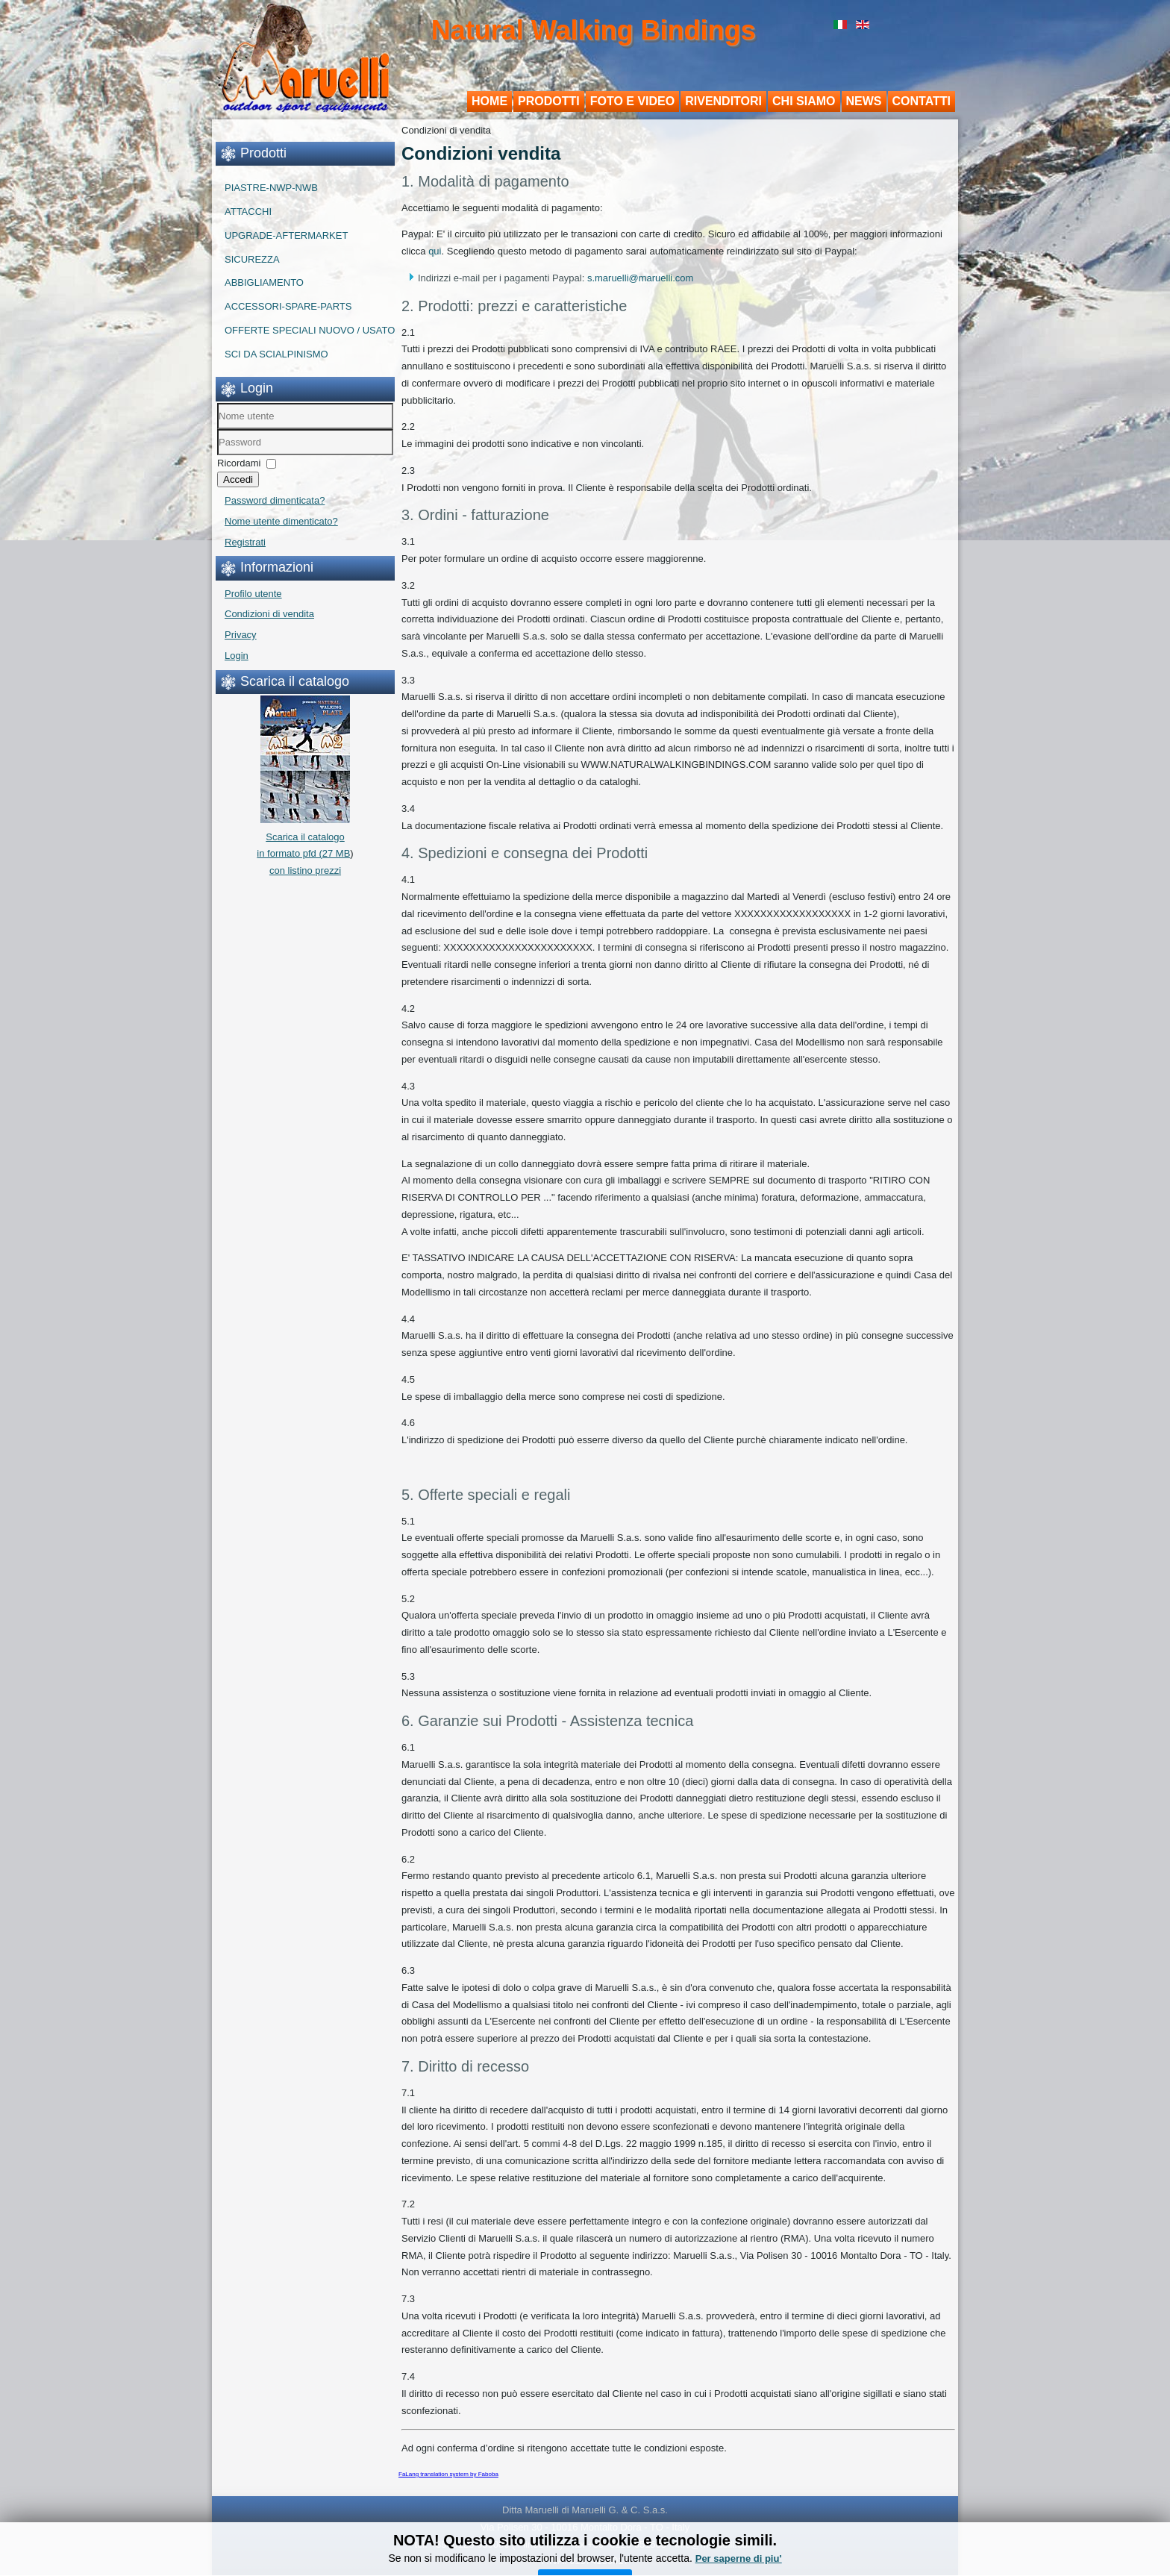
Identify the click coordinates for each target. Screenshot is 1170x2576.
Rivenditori (723, 101)
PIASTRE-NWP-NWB (271, 187)
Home (489, 101)
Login (236, 655)
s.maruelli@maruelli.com (640, 278)
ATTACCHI (248, 211)
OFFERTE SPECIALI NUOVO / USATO (310, 330)
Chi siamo (803, 101)
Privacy (241, 634)
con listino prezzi (305, 870)
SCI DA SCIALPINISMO (276, 354)
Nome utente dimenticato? (281, 521)
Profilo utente (253, 593)
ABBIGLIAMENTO (264, 282)
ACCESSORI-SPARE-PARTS (288, 306)
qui (434, 251)
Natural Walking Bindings (593, 30)
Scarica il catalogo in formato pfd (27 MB (303, 837)
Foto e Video (632, 101)
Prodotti (549, 101)
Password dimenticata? (275, 500)
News (864, 101)
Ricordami (239, 463)
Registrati (245, 542)
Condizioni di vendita (269, 613)
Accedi (238, 479)
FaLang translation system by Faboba (448, 2474)
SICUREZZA (252, 259)
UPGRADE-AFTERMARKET (286, 235)
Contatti (921, 101)
